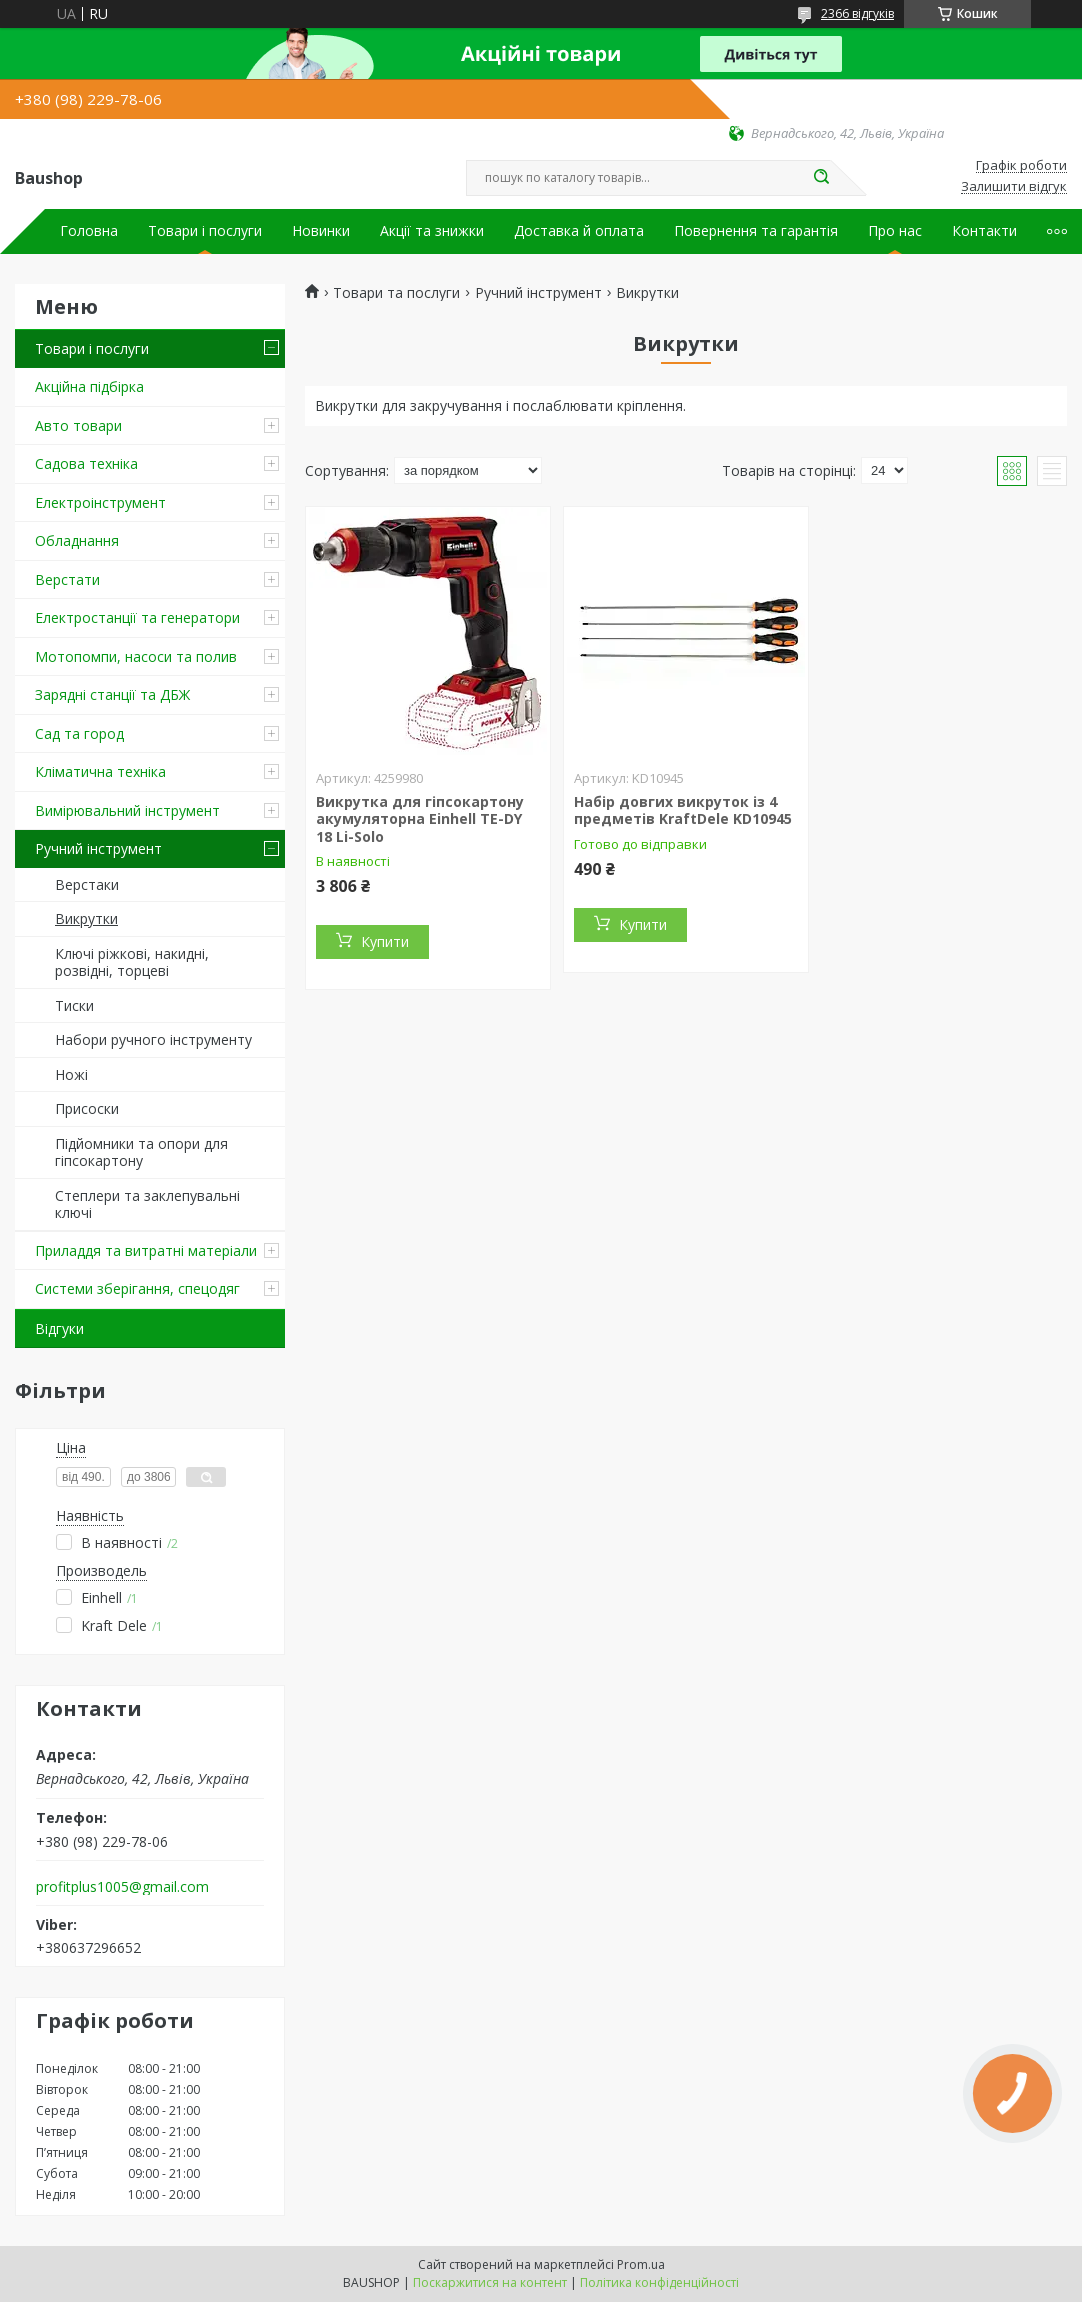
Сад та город (79, 733)
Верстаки (87, 884)
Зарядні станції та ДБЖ (112, 694)
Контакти (984, 231)
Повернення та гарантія (756, 231)
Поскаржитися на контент (490, 2282)
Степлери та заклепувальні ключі (147, 1204)
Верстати (67, 579)
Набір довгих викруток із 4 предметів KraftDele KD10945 (683, 810)
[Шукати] (821, 178)
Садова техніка (86, 463)
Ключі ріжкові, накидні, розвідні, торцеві (132, 962)
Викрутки (86, 918)
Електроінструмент (100, 502)
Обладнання (77, 540)
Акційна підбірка (89, 386)
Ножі (71, 1074)
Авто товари (78, 425)
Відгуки (59, 1328)
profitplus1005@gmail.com (122, 1887)
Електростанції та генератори (137, 617)
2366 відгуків (857, 13)
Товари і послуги (205, 231)
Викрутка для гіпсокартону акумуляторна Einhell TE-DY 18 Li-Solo (420, 819)
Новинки (321, 231)
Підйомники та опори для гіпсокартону (141, 1152)
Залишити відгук (1014, 187)
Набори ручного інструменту (153, 1039)
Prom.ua (641, 2264)
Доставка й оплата (579, 231)
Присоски (87, 1108)
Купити (385, 941)
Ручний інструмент (98, 848)
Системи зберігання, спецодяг (137, 1288)
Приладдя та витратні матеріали (146, 1250)
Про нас (895, 231)
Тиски (74, 1005)
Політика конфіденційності (659, 2282)
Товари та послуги (396, 293)
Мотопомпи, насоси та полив (136, 656)
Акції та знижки (432, 231)
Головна (89, 231)
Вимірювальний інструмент (127, 810)
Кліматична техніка (100, 771)
